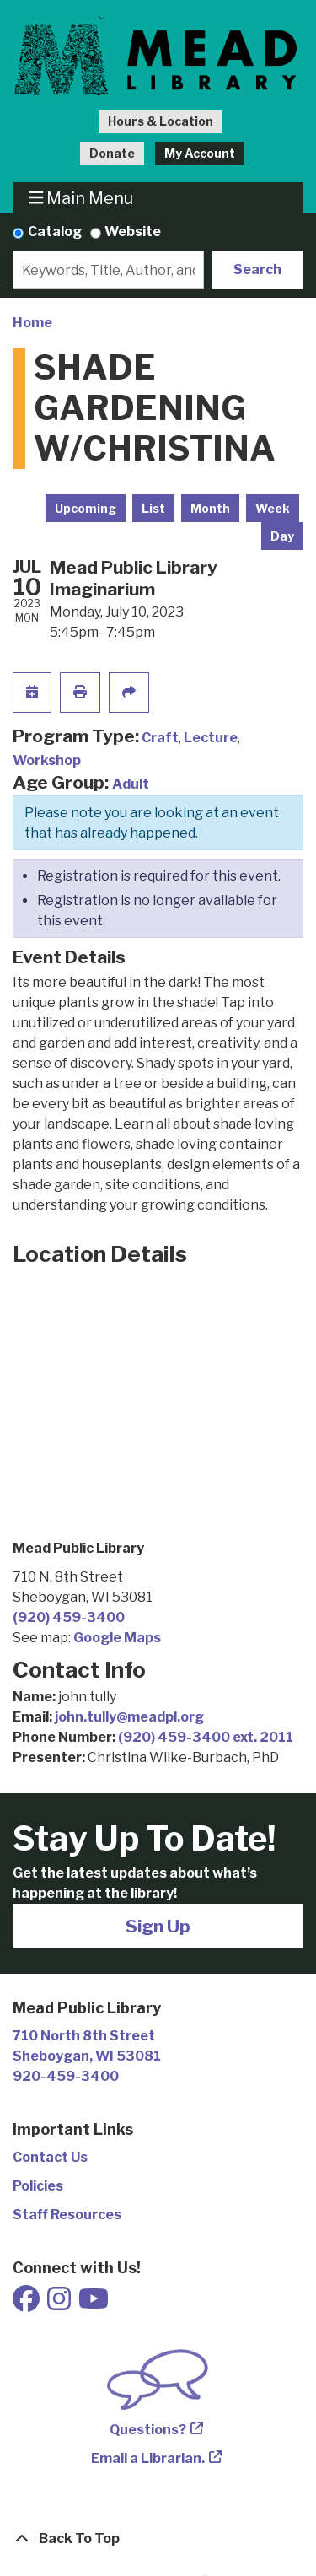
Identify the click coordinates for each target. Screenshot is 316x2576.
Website (132, 232)
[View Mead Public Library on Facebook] (27, 2304)
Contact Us (50, 2157)
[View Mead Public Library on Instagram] (60, 2304)
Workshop (47, 760)
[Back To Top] (158, 2539)
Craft (160, 738)
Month (210, 508)
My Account (199, 153)
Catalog (55, 232)
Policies (38, 2186)
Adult (130, 784)
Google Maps (117, 1638)
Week (272, 508)
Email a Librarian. (148, 2458)
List (153, 508)
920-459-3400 (66, 2076)
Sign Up (158, 1926)
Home (32, 323)
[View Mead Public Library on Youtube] (93, 2304)
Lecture (211, 738)
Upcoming (85, 508)
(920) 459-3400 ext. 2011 (205, 1737)
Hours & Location (160, 121)
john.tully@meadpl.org (129, 1717)
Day (282, 536)
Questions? (148, 2430)
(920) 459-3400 (69, 1617)
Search (257, 269)
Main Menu (81, 197)
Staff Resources (67, 2215)
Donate (112, 153)
